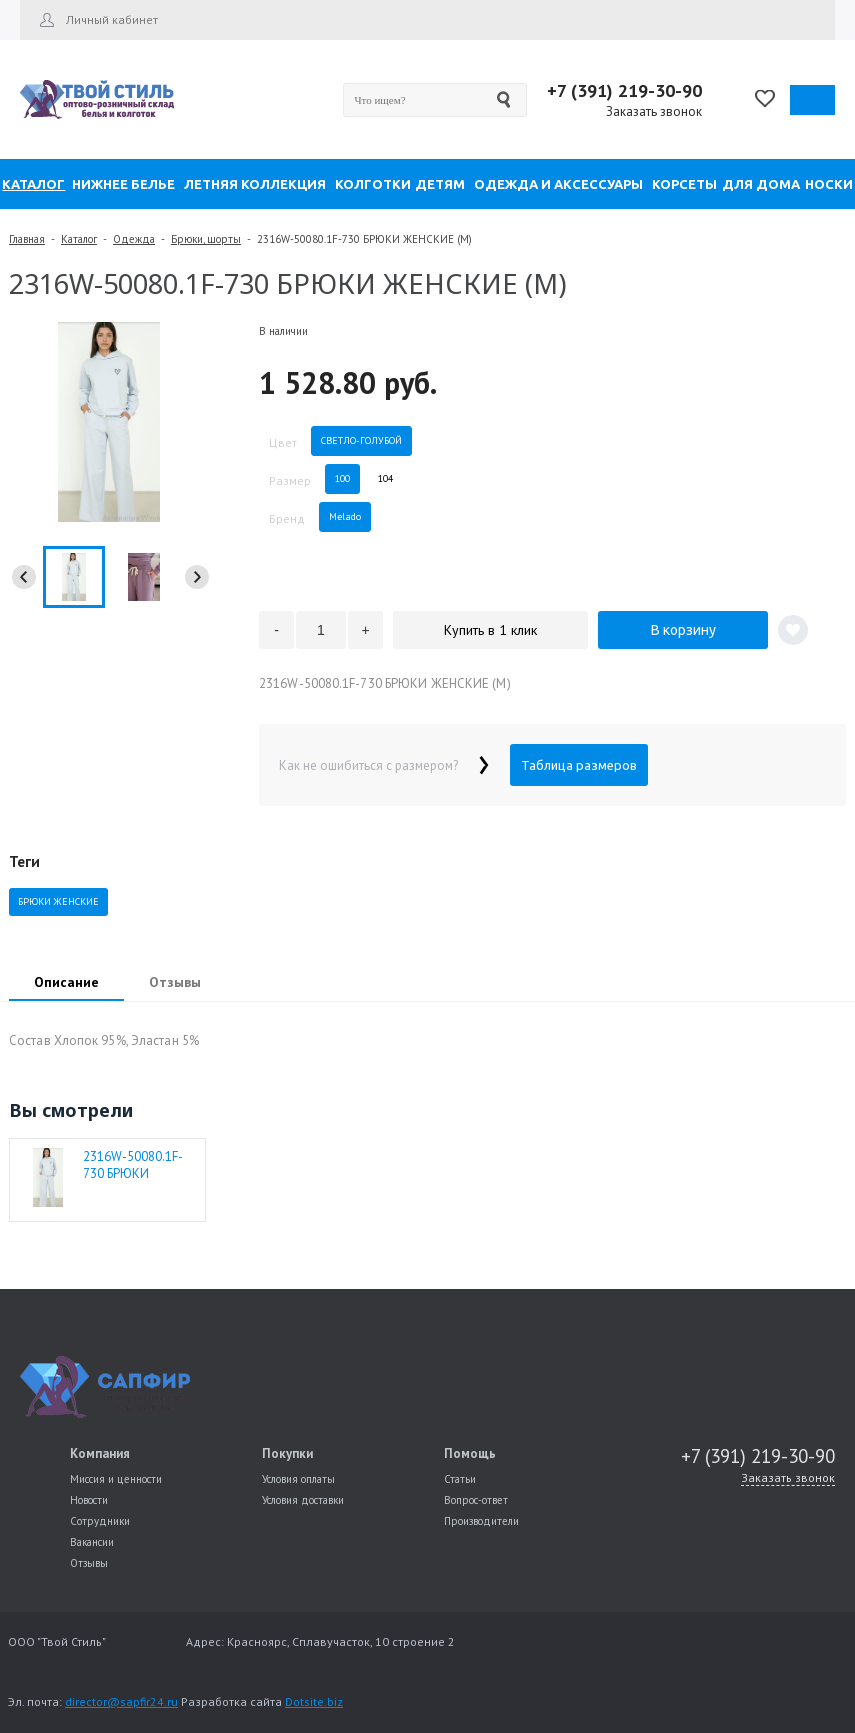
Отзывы (89, 1563)
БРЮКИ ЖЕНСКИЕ (58, 901)
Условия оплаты (298, 1479)
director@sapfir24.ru (121, 1701)
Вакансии (92, 1542)
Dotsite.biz (314, 1701)
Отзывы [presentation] (175, 982)
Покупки (287, 1453)
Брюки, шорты (206, 239)
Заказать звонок (654, 111)
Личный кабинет (112, 19)
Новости (89, 1500)
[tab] (66, 984)
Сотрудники (100, 1521)
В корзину (683, 630)
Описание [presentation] (66, 982)
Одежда (134, 239)
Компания (100, 1453)
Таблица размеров (579, 765)
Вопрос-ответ (476, 1500)
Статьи (460, 1479)
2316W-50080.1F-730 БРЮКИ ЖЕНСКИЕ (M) (133, 1165)
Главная (27, 239)
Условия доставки (303, 1500)
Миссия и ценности (116, 1479)
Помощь (470, 1453)
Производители (481, 1521)
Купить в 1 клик (490, 630)
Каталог (79, 239)
